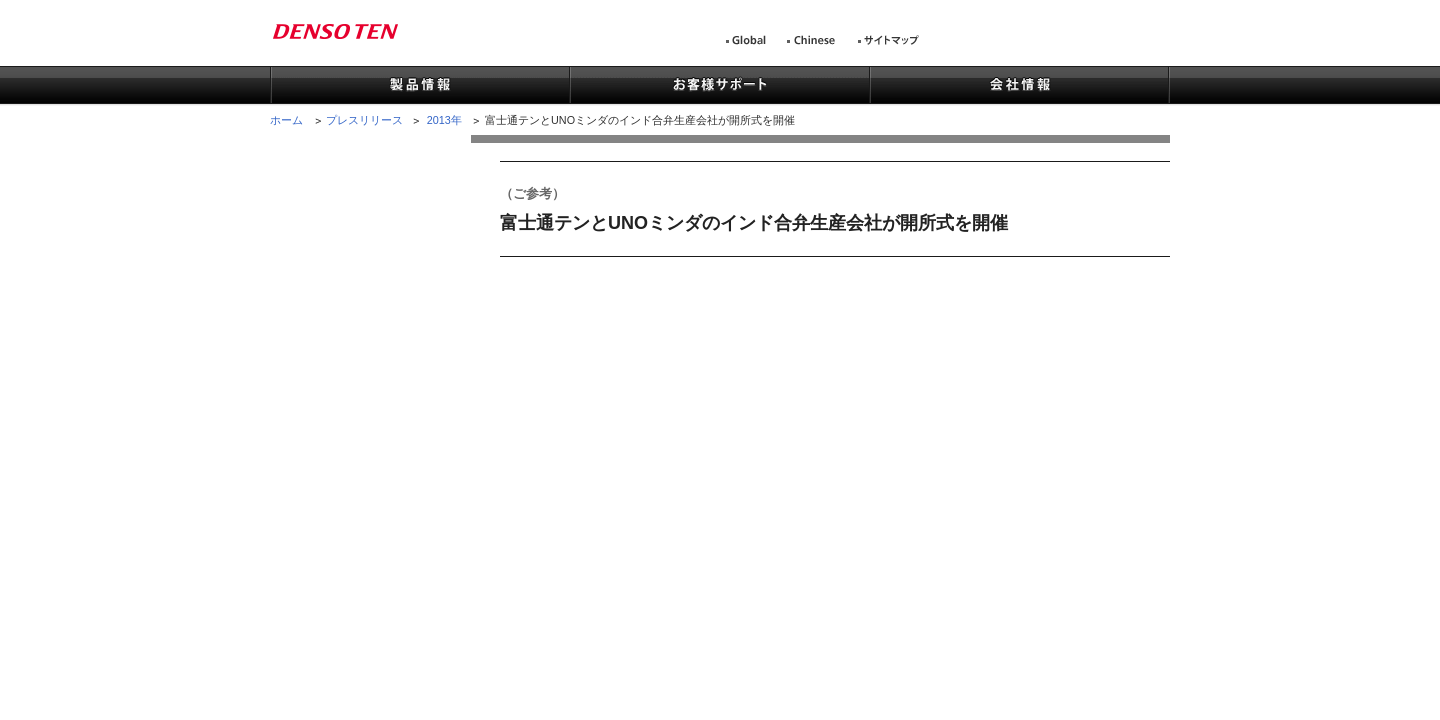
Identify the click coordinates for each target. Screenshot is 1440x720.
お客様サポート (719, 86)
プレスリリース (364, 120)
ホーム (286, 120)
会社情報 (1019, 86)
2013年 (444, 120)
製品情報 (419, 86)
